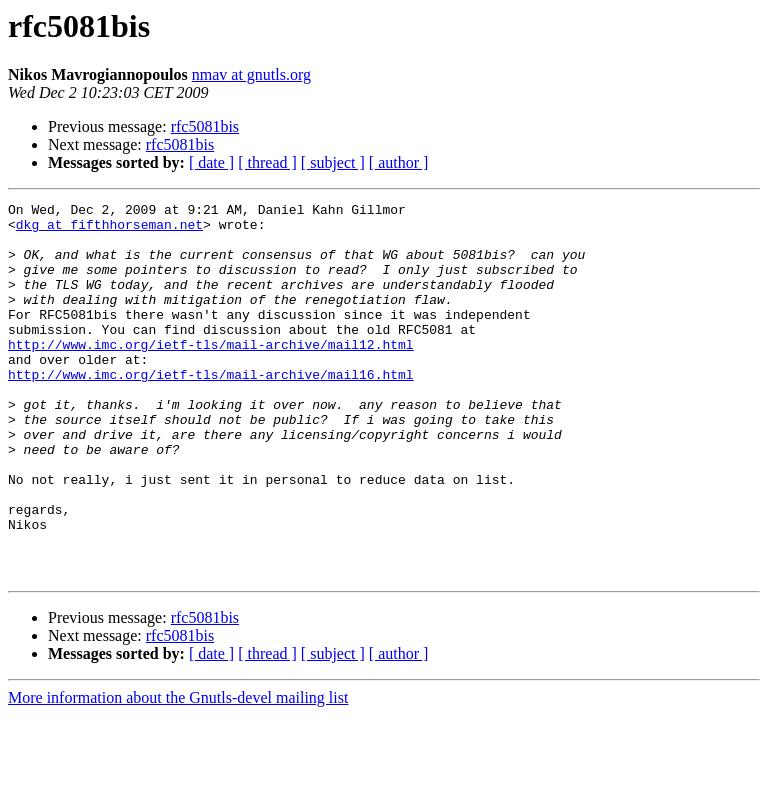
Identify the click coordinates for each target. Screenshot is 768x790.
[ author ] (399, 162)
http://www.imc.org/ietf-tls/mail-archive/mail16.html (211, 410)
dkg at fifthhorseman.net (109, 230)
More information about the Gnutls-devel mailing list (178, 772)
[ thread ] (267, 162)
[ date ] (211, 162)
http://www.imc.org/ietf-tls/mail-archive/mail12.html (211, 374)
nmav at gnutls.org (251, 74)
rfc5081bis (205, 126)
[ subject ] (333, 162)
